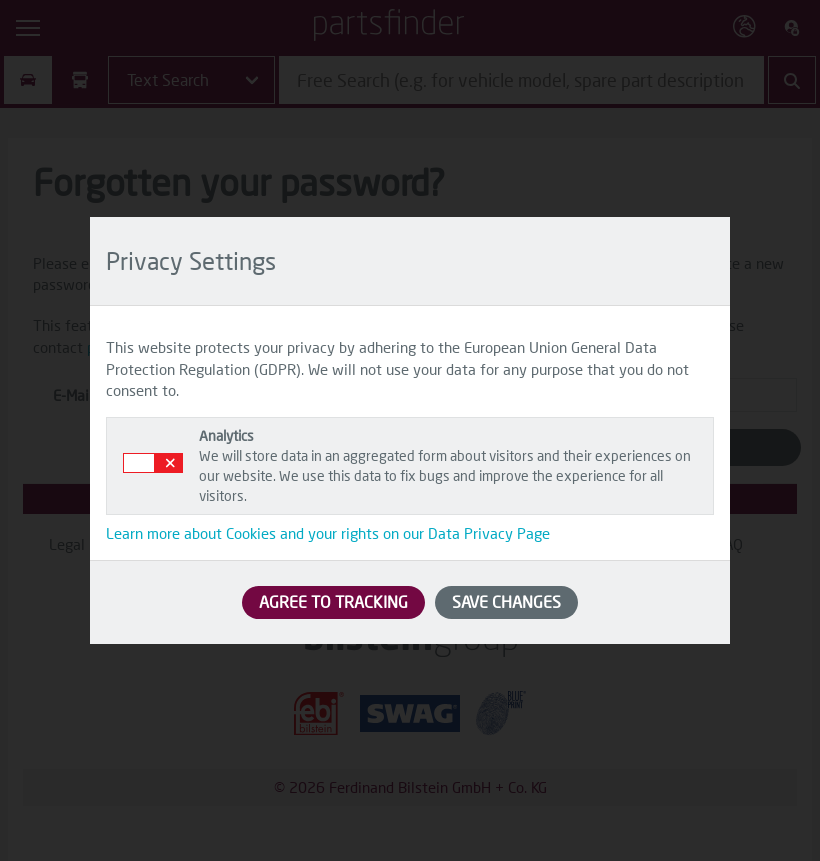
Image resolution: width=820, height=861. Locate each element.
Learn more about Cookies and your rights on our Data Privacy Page (328, 533)
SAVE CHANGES (506, 601)
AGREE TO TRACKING (333, 601)
